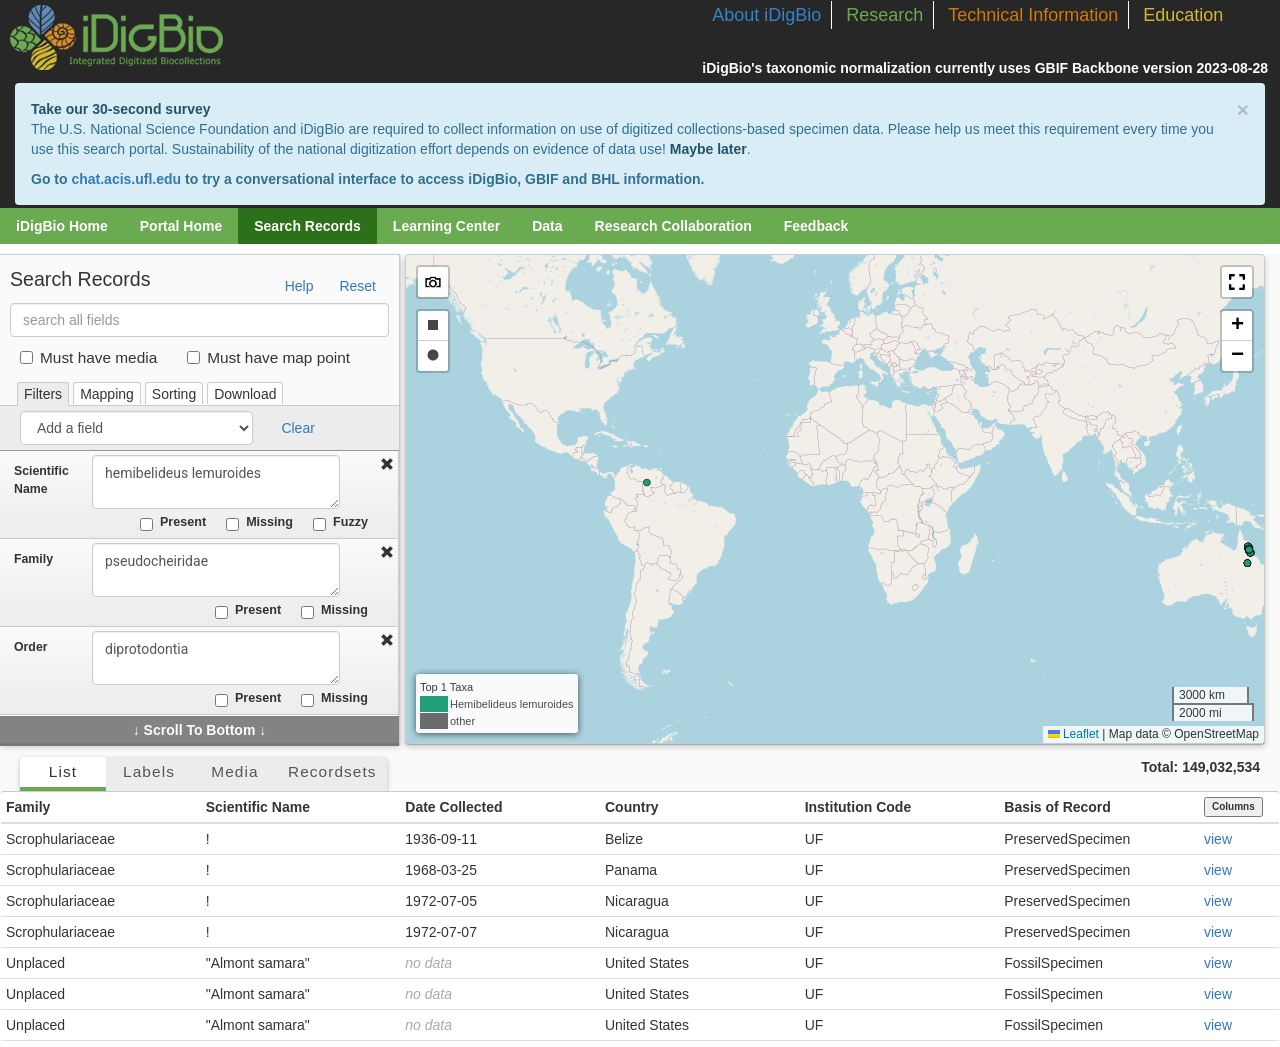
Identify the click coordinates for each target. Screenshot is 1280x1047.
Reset (357, 286)
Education (1183, 15)
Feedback (816, 226)
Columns (1233, 806)
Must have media (88, 357)
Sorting (174, 394)
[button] (1237, 282)
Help (299, 286)
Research (884, 15)
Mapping (107, 394)
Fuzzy (340, 523)
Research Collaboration (673, 226)
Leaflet (1073, 734)
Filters (43, 394)
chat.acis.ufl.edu (126, 179)
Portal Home (181, 226)
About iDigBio (766, 15)
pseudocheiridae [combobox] (222, 570)
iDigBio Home (62, 226)
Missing (259, 523)
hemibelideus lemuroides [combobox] (222, 482)
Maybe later (708, 149)
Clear (297, 428)
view (1218, 839)
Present (173, 523)
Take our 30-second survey (120, 109)
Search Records (307, 226)
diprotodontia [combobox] (222, 658)
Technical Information (1033, 15)
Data (547, 226)
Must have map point (268, 357)
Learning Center (446, 226)
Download (245, 394)
